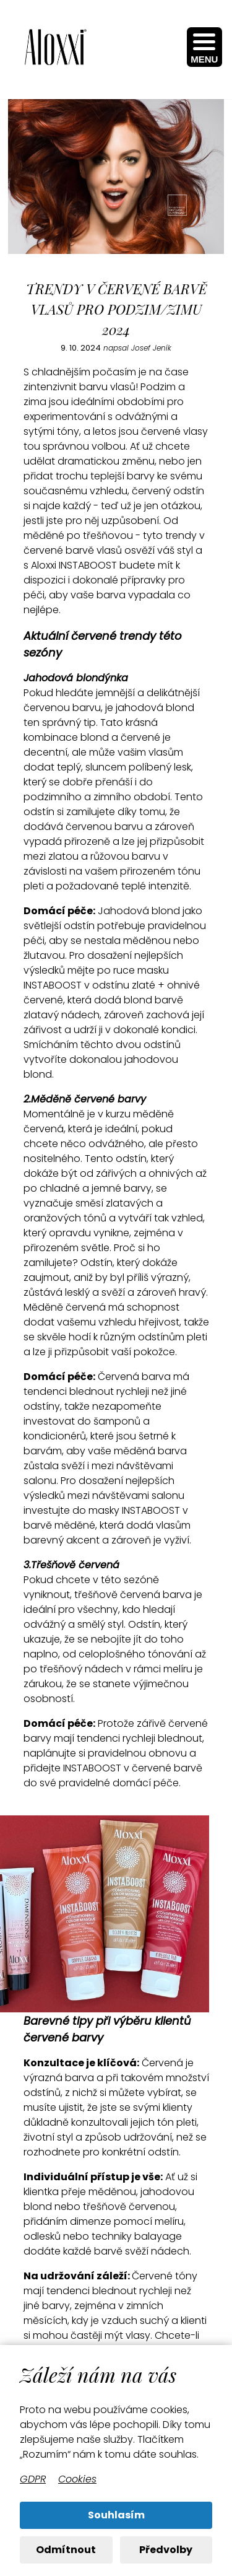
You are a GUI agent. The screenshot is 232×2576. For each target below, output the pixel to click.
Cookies (77, 2479)
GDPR (33, 2479)
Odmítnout (66, 2550)
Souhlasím (116, 2515)
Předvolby (165, 2550)
